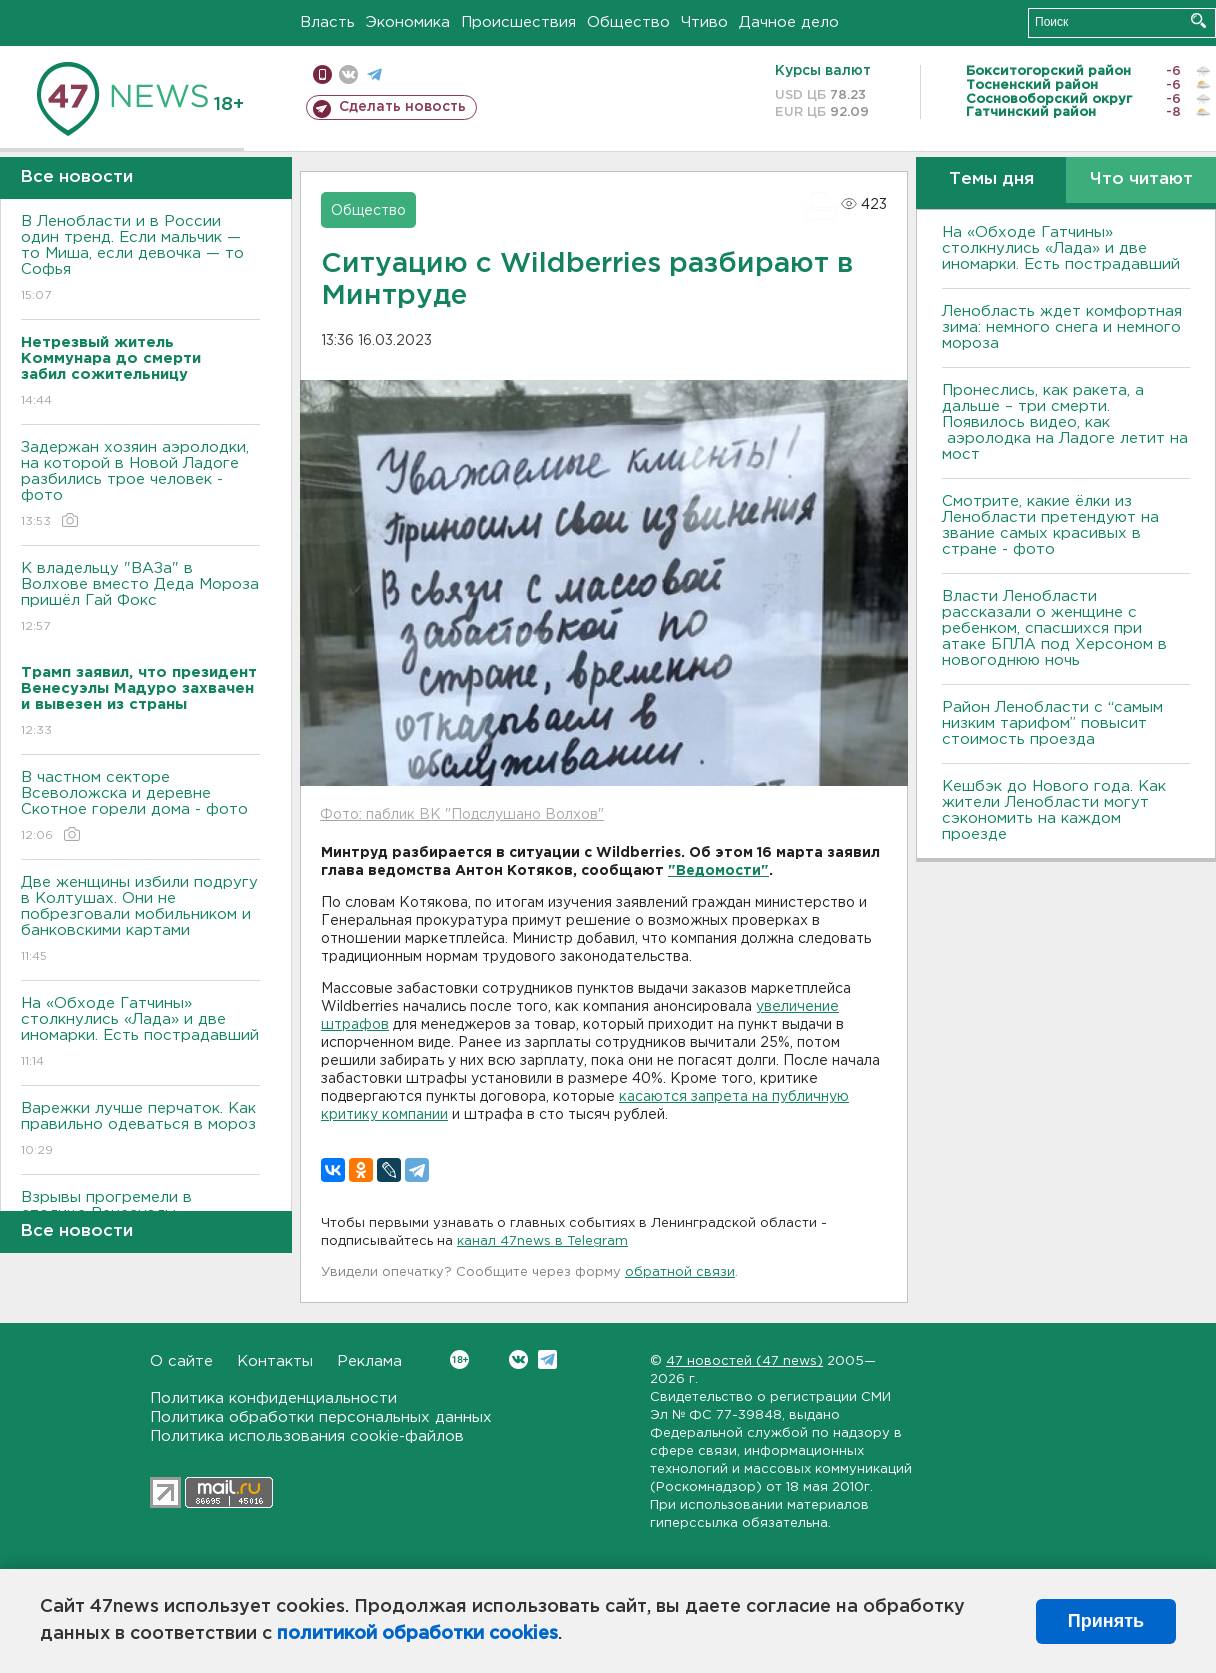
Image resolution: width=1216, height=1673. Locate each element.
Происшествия (518, 22)
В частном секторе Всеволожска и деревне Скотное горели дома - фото (140, 807)
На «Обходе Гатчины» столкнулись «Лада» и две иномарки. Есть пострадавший (140, 1033)
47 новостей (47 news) (744, 1361)
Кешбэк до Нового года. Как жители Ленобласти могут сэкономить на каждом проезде (1054, 810)
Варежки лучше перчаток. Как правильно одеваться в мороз (140, 1130)
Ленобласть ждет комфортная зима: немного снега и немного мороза (1062, 327)
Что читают (1141, 179)
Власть (327, 22)
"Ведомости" (718, 871)
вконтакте (348, 74)
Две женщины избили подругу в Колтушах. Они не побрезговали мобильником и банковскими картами (140, 920)
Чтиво (704, 22)
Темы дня (991, 179)
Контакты (275, 1361)
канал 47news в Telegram (542, 1241)
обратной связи (680, 1272)
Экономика (408, 22)
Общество (628, 22)
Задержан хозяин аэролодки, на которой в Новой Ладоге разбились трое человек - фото (140, 485)
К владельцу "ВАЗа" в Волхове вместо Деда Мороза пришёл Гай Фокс (140, 598)
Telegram (547, 1359)
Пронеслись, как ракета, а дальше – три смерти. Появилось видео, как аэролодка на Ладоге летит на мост (1065, 422)
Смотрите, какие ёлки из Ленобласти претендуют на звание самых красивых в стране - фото (1050, 525)
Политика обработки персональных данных (321, 1417)
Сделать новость (402, 107)
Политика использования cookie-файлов (307, 1436)
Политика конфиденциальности (273, 1398)
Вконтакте (459, 1359)
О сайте (181, 1361)
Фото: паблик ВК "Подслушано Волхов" (462, 815)
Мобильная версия (322, 74)
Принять (1106, 1621)
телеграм (374, 74)
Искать (1198, 20)
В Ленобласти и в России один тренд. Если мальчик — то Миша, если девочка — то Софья (140, 259)
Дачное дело (789, 22)
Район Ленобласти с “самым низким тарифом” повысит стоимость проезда (1052, 723)
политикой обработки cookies (417, 1634)
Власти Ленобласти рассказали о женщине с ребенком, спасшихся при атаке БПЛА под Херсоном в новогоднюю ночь (1054, 628)
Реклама (369, 1361)
